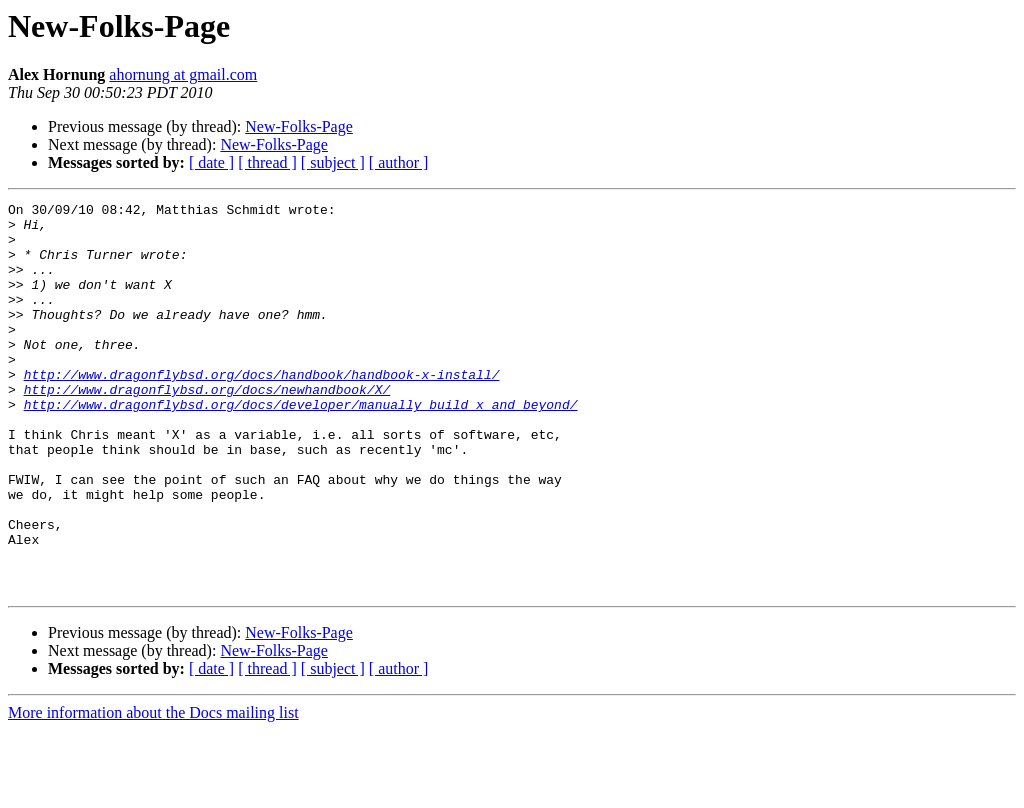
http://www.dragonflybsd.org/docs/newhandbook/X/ (207, 428)
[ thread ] (267, 162)
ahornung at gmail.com (183, 74)
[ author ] (399, 162)
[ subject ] (333, 162)
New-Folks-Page (299, 126)
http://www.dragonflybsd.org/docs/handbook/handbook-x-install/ (262, 410)
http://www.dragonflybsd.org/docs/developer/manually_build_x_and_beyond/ (301, 446)
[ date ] (211, 162)
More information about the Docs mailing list (153, 790)
